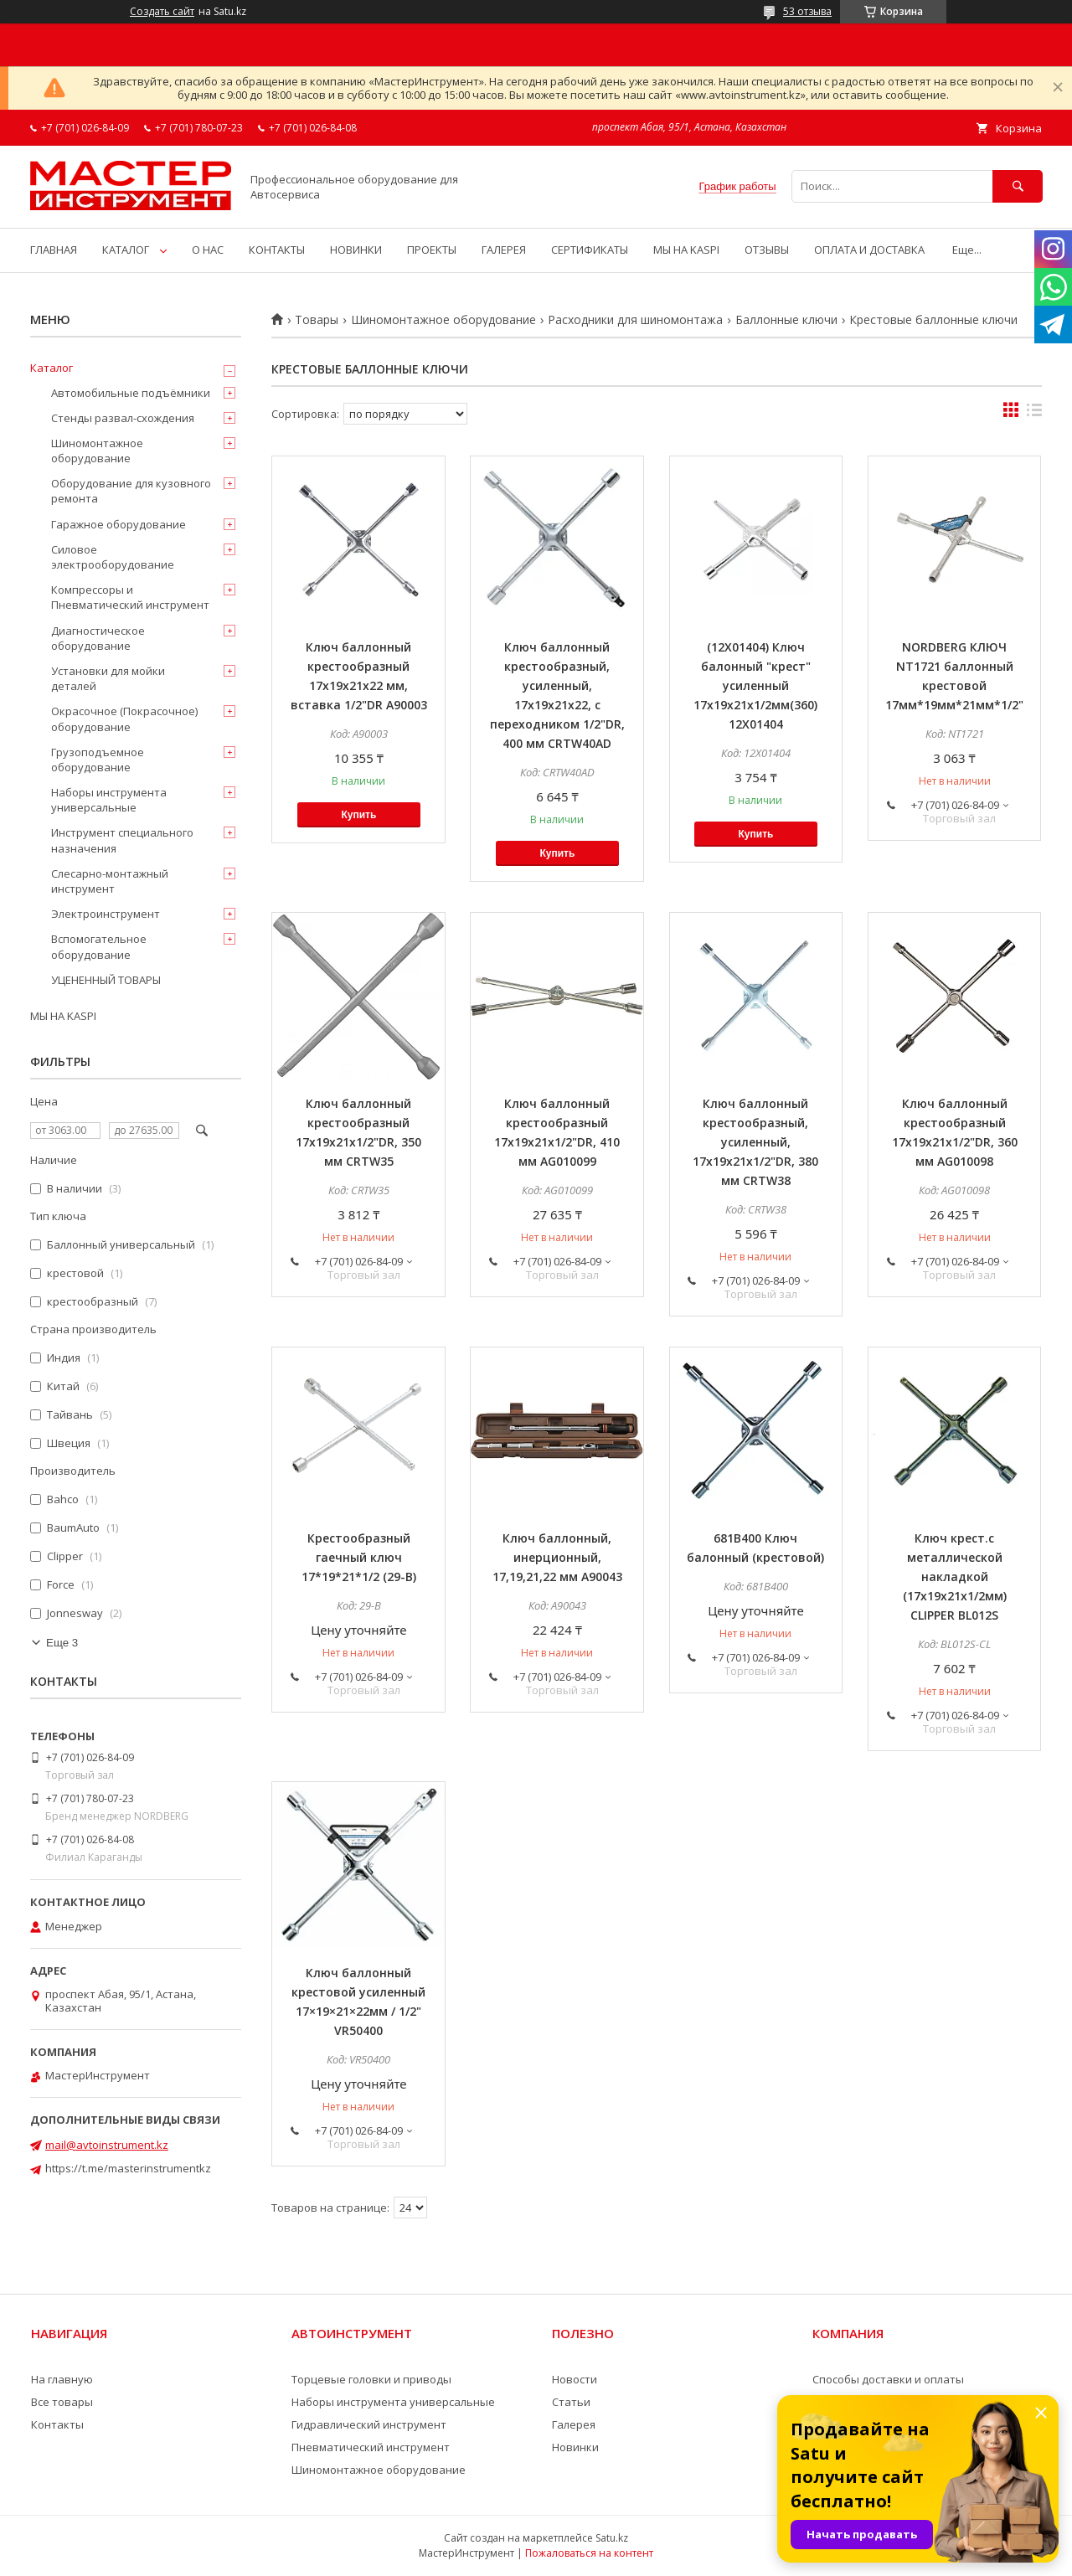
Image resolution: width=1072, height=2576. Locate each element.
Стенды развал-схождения (122, 417)
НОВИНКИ (356, 249)
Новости (574, 2379)
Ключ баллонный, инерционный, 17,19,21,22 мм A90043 (557, 1557)
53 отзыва (807, 11)
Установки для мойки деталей (108, 678)
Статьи (571, 2401)
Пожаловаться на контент (589, 2553)
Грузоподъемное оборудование (97, 759)
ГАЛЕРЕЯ (504, 249)
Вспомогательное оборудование (99, 946)
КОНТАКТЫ (277, 249)
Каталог (51, 367)
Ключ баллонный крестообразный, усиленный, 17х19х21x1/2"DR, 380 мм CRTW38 (755, 1141)
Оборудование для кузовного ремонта (131, 491)
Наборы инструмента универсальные (109, 800)
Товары (316, 320)
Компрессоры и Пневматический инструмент (130, 597)
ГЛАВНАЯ (53, 249)
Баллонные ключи (786, 320)
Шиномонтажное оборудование (443, 320)
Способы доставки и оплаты (888, 2379)
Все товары (62, 2401)
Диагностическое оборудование (98, 638)
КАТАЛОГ (125, 249)
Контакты (57, 2424)
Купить (358, 815)
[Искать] (1017, 186)
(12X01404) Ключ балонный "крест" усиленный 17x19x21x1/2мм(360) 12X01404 (755, 685)
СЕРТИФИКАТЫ (589, 249)
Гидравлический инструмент (368, 2424)
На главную (62, 2379)
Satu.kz (611, 2538)
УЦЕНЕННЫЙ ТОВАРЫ (106, 979)
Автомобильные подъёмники (130, 392)
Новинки (575, 2447)
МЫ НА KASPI (686, 249)
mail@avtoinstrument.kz (106, 2144)
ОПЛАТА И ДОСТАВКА (869, 249)
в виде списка (1034, 413)
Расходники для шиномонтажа (635, 320)
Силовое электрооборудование (112, 557)
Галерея (573, 2424)
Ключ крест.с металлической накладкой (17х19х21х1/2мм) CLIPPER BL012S (955, 1576)
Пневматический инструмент (370, 2447)
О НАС (208, 249)
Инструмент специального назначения (122, 840)
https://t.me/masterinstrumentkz (128, 2168)
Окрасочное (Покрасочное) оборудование (124, 718)
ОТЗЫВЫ (767, 249)
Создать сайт (162, 12)
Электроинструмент (105, 913)
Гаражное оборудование (118, 524)
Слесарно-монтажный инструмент (109, 881)
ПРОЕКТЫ (431, 249)
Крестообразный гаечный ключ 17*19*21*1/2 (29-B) (359, 1557)
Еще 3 (62, 1642)
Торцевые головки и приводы (371, 2379)
